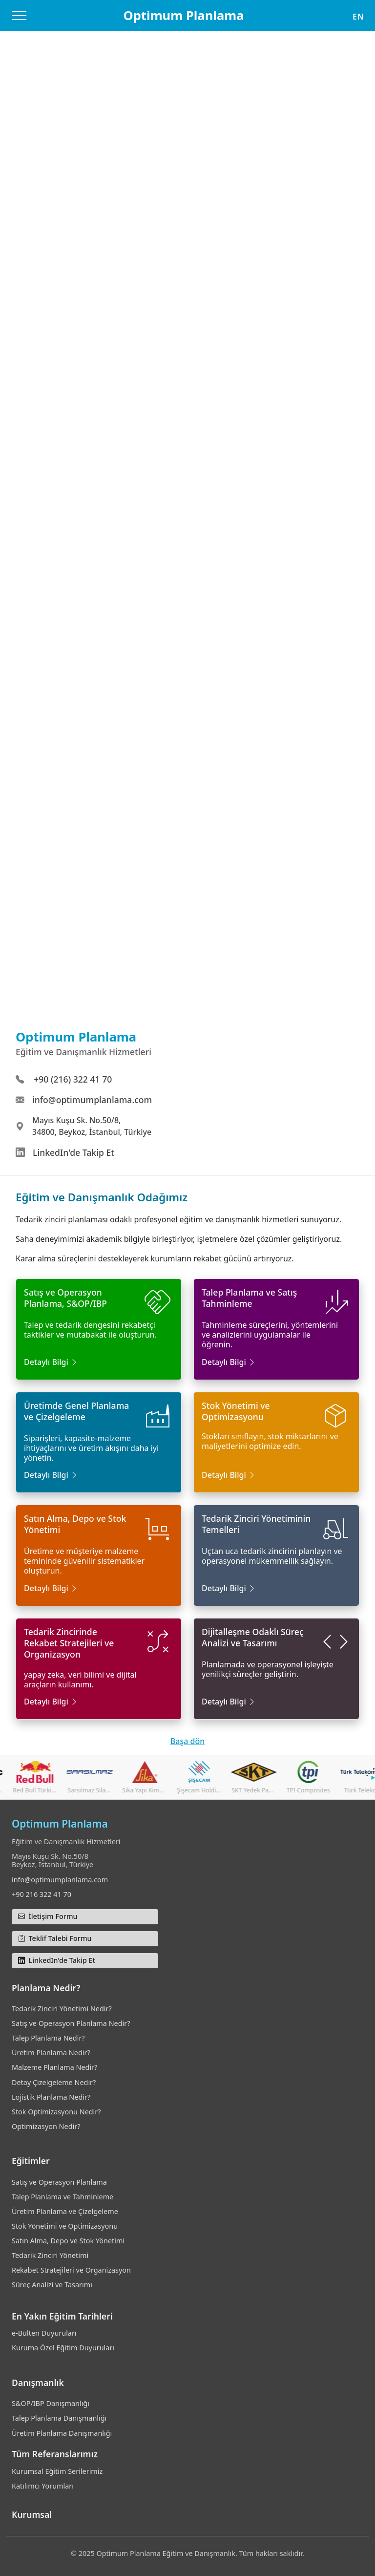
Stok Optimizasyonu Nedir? (56, 2111)
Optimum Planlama (183, 15)
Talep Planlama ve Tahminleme (62, 2196)
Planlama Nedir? (46, 1988)
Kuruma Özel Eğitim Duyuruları (63, 2347)
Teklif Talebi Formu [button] (55, 1938)
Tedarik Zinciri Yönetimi (50, 2255)
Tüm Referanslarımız (55, 2454)
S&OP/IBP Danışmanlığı (50, 2403)
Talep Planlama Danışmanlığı (59, 2418)
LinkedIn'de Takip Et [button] (56, 1960)
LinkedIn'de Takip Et (73, 1152)
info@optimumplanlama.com (92, 1100)
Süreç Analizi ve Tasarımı (52, 2284)
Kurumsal (32, 2514)
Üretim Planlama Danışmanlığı (62, 2433)
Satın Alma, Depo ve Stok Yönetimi (68, 2240)
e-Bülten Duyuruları (44, 2333)
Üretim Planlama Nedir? (51, 2052)
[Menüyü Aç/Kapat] (19, 15)
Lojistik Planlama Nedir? (51, 2097)
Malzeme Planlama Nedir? (54, 2067)
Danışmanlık (38, 2382)
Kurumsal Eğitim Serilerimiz (57, 2471)
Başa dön (187, 1741)
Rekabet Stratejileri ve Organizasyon (71, 2270)
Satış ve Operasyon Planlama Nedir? (71, 2023)
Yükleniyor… (186, 561)
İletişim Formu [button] (48, 1916)
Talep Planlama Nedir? (48, 2038)
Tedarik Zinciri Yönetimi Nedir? (62, 2008)
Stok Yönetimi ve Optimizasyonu (65, 2226)
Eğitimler (31, 2161)
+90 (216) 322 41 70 (73, 1079)
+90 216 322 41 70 (41, 1894)
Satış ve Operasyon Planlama (59, 2182)
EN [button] (358, 16)
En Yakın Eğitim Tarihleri (62, 2316)
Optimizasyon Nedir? (46, 2126)
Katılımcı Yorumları (43, 2486)
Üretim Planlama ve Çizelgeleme (65, 2211)
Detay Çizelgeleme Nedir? (54, 2082)
